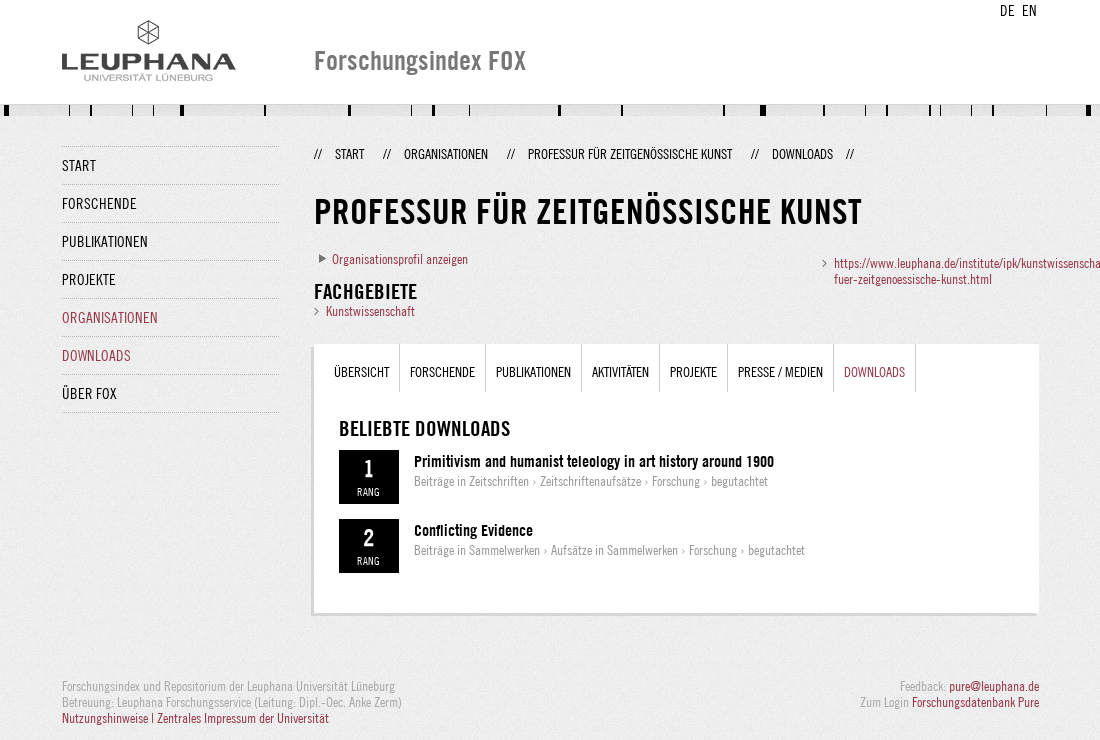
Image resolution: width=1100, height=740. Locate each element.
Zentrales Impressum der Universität (243, 718)
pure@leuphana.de (994, 686)
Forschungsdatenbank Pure (975, 702)
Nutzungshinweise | (109, 718)
